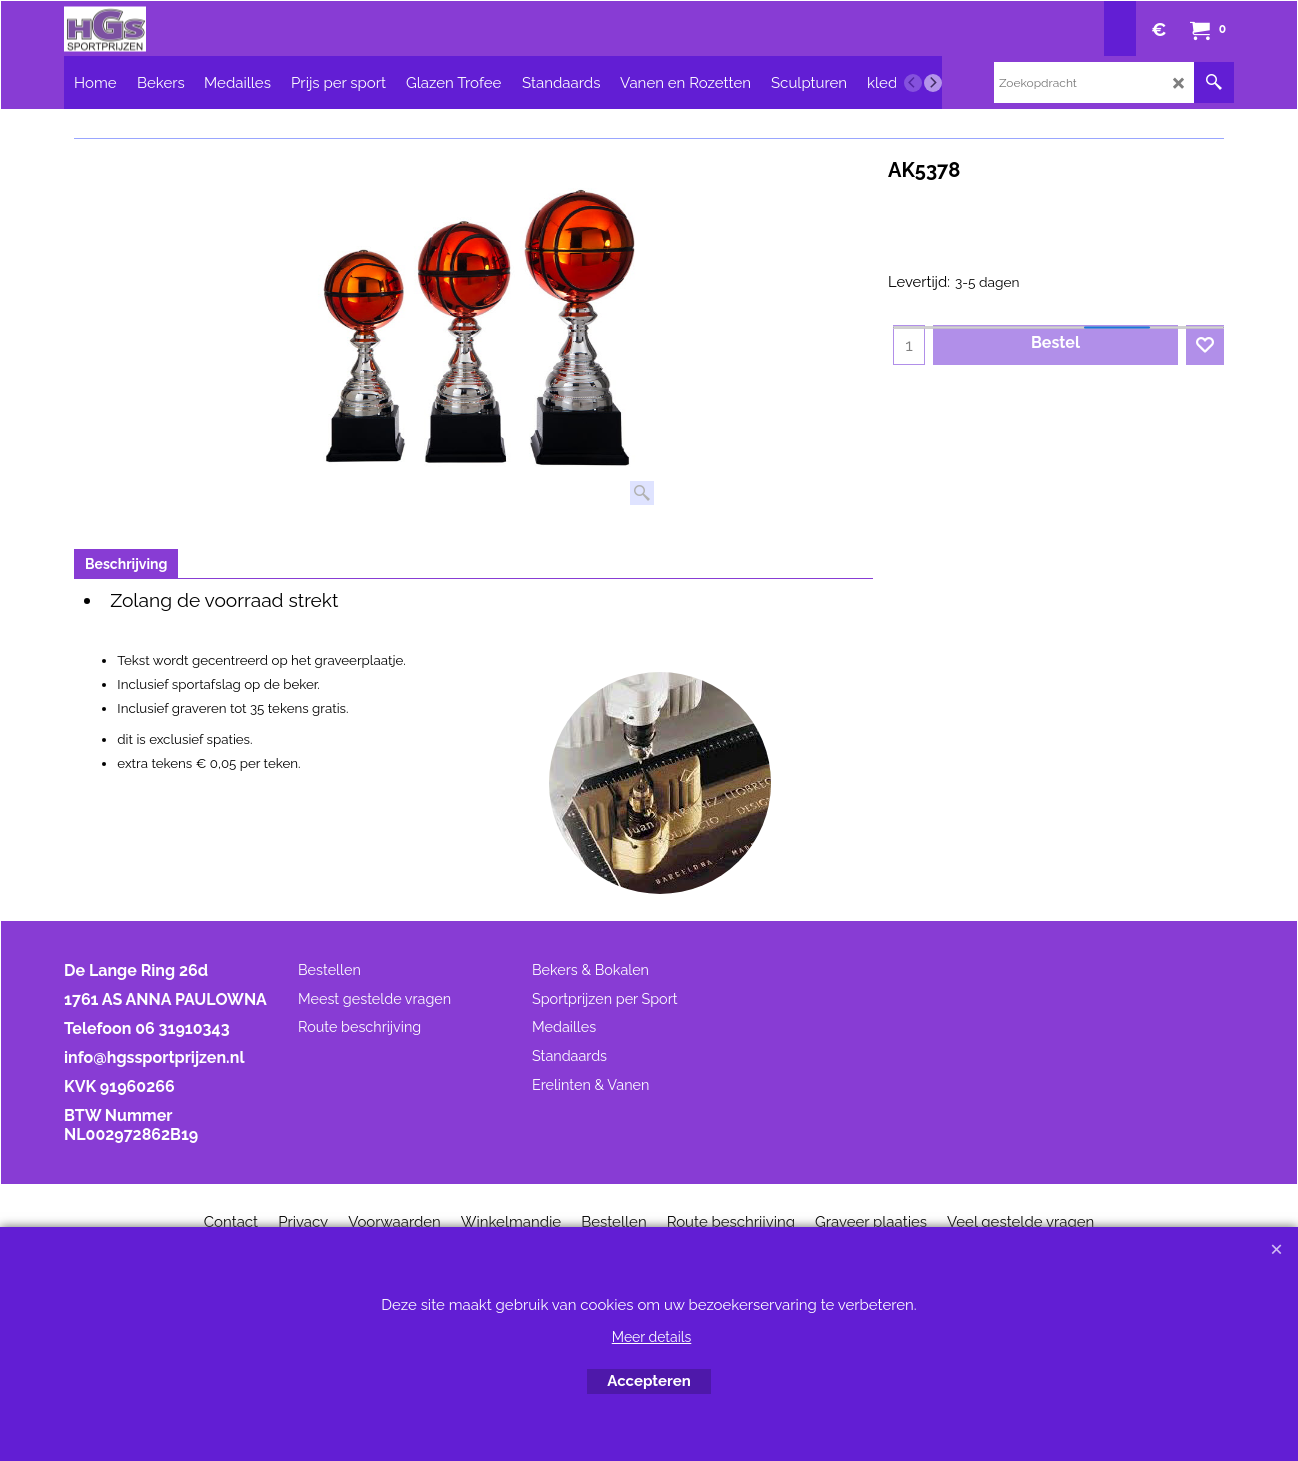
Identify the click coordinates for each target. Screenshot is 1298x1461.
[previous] (913, 83)
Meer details (652, 1337)
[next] (933, 83)
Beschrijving (126, 564)
